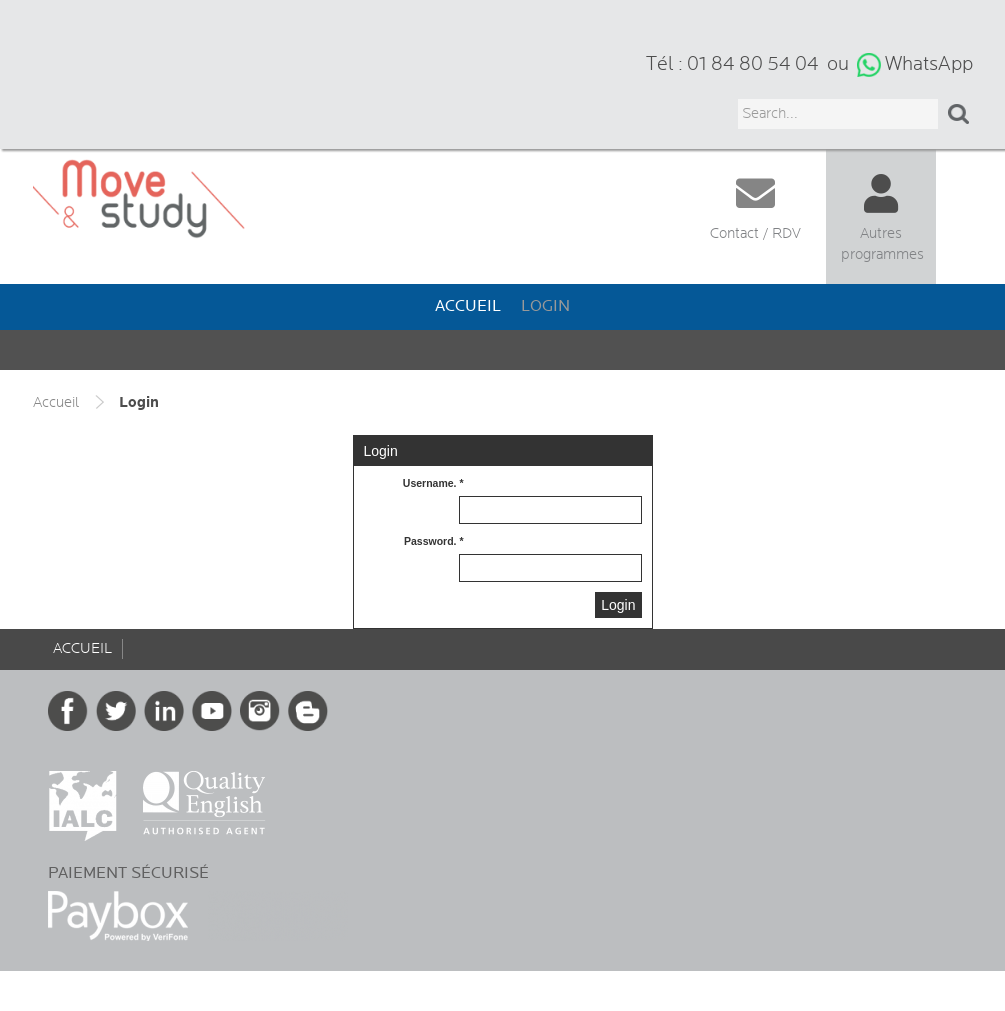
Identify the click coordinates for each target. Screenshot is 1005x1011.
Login (545, 306)
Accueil (468, 306)
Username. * (433, 483)
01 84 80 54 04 (753, 64)
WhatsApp (929, 64)
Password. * (434, 541)
